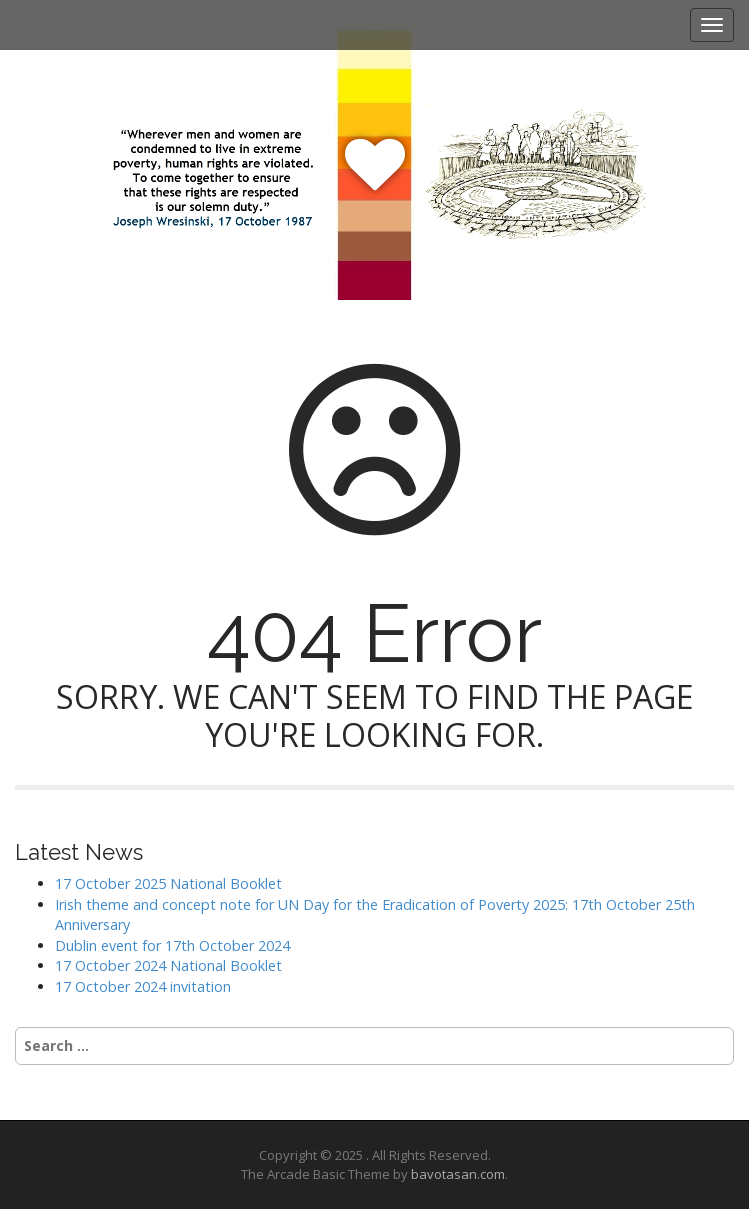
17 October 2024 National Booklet (168, 965)
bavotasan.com (458, 1174)
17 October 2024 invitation (143, 986)
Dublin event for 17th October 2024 (172, 945)
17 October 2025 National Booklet (168, 883)
